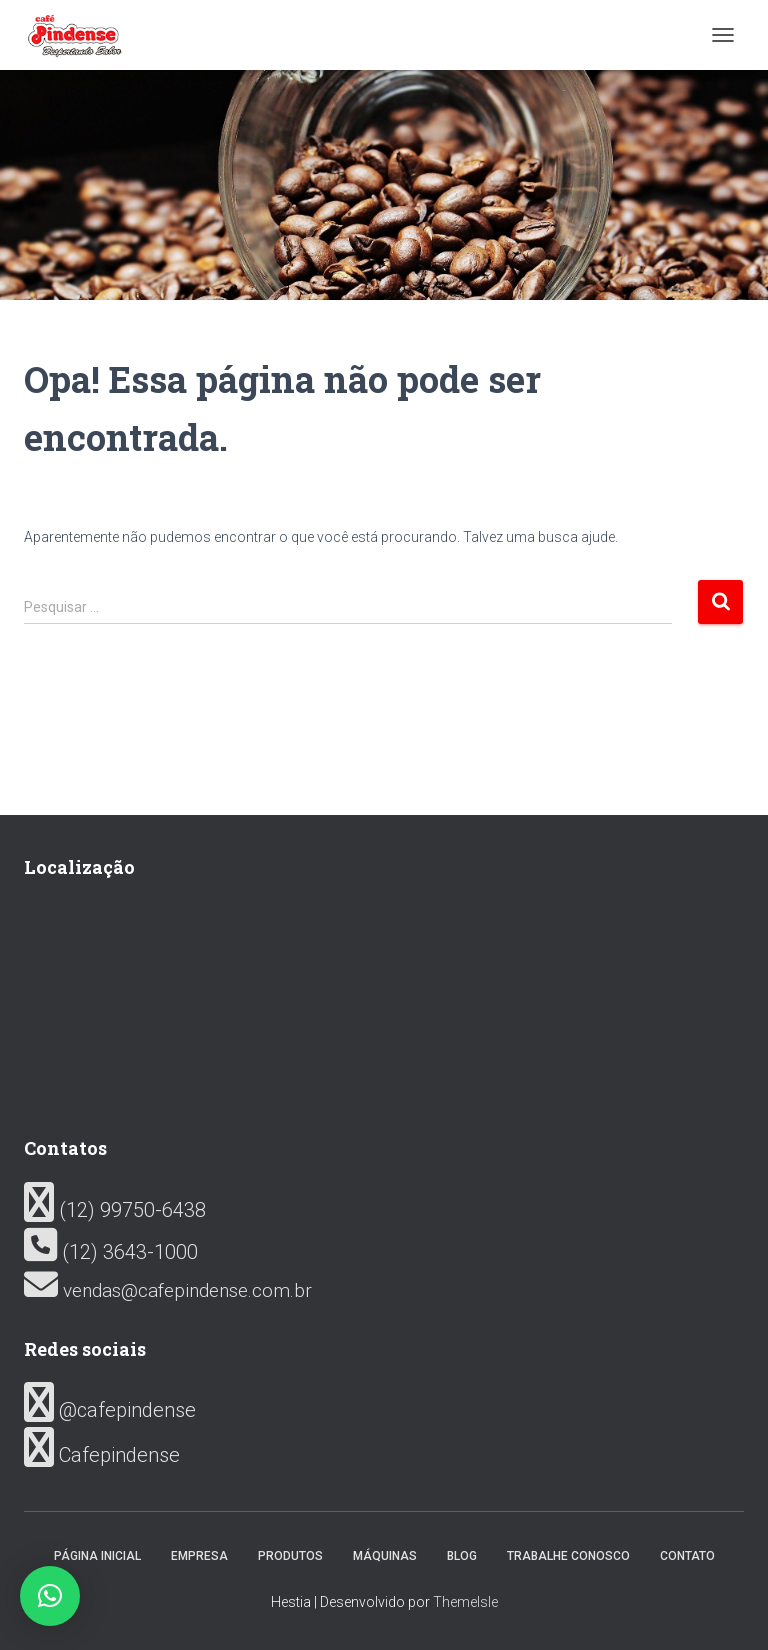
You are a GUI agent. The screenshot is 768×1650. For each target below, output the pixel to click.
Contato (687, 1556)
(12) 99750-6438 (115, 1210)
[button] (50, 1596)
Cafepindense (102, 1455)
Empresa (199, 1556)
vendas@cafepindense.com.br (168, 1290)
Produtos (290, 1556)
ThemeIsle (465, 1602)
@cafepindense (110, 1410)
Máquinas (385, 1556)
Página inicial (97, 1556)
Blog (462, 1556)
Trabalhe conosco (568, 1556)
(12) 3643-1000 (111, 1252)
